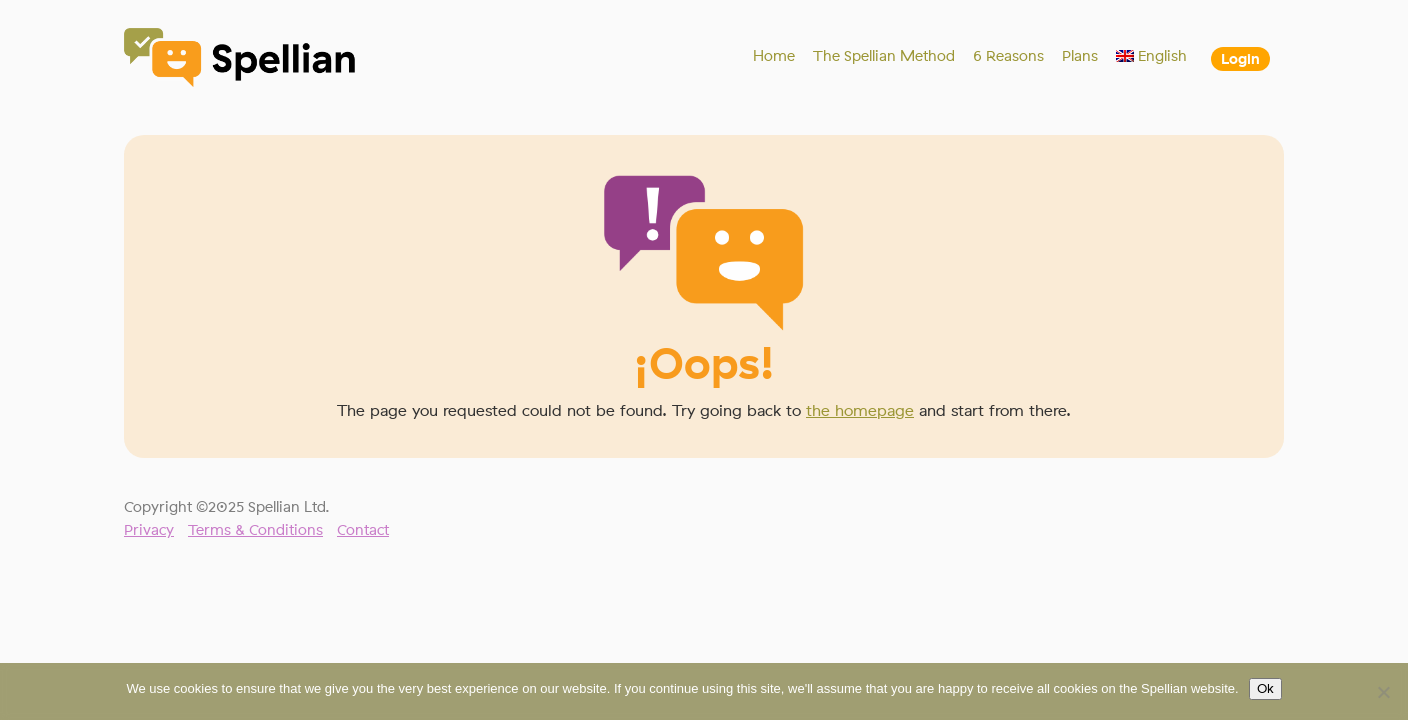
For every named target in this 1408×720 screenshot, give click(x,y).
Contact (363, 530)
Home (774, 56)
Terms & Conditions (255, 530)
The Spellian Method (884, 56)
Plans (1080, 56)
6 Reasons (1008, 56)
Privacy (149, 530)
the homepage (860, 410)
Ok (1265, 689)
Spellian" (241, 60)
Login (1240, 59)
